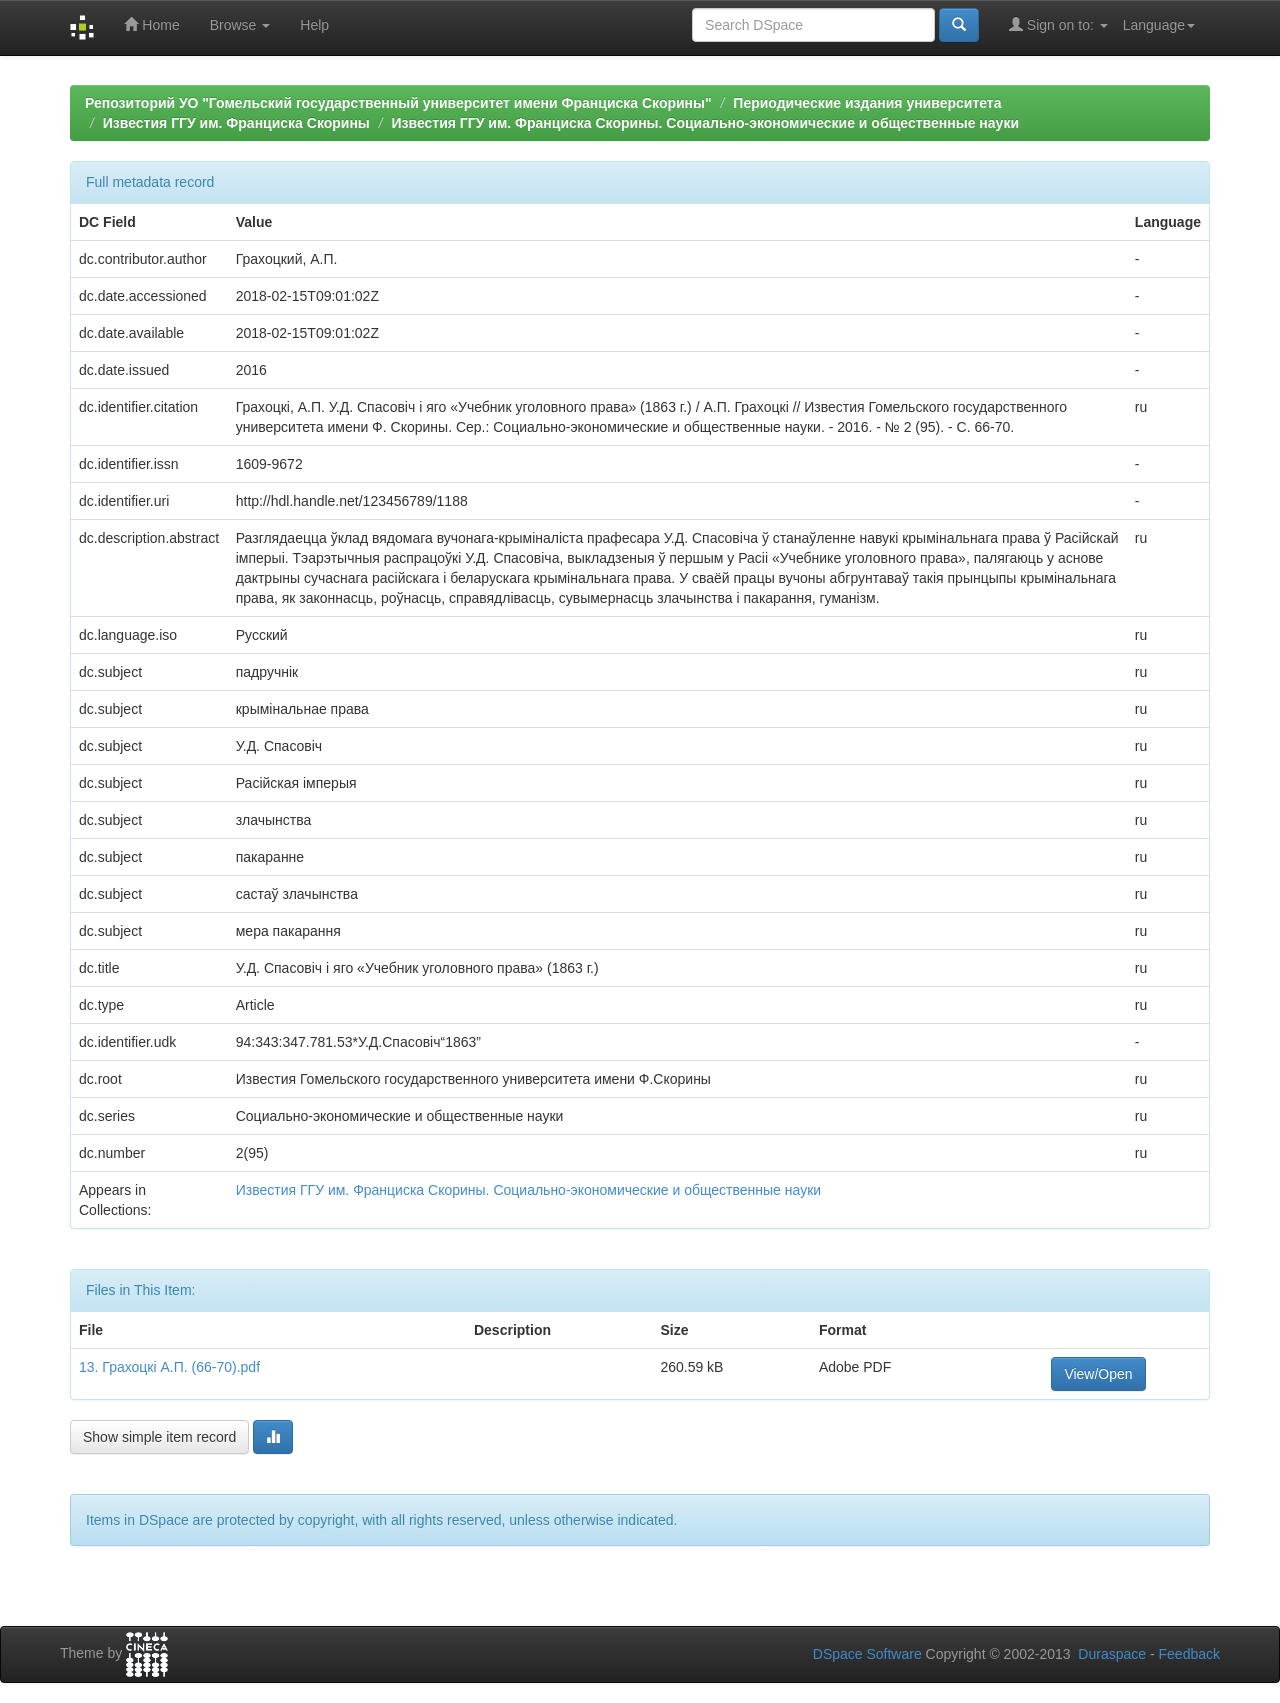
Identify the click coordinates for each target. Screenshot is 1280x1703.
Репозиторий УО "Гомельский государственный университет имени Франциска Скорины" (398, 103)
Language (1159, 25)
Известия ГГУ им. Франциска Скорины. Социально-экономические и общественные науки (706, 123)
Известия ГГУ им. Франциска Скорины (236, 123)
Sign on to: (1058, 24)
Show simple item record (159, 1437)
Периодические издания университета (867, 103)
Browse (240, 25)
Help (314, 25)
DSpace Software (867, 1654)
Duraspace (1112, 1654)
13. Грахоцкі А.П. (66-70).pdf (169, 1367)
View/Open (1098, 1374)
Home (151, 24)
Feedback (1189, 1654)
